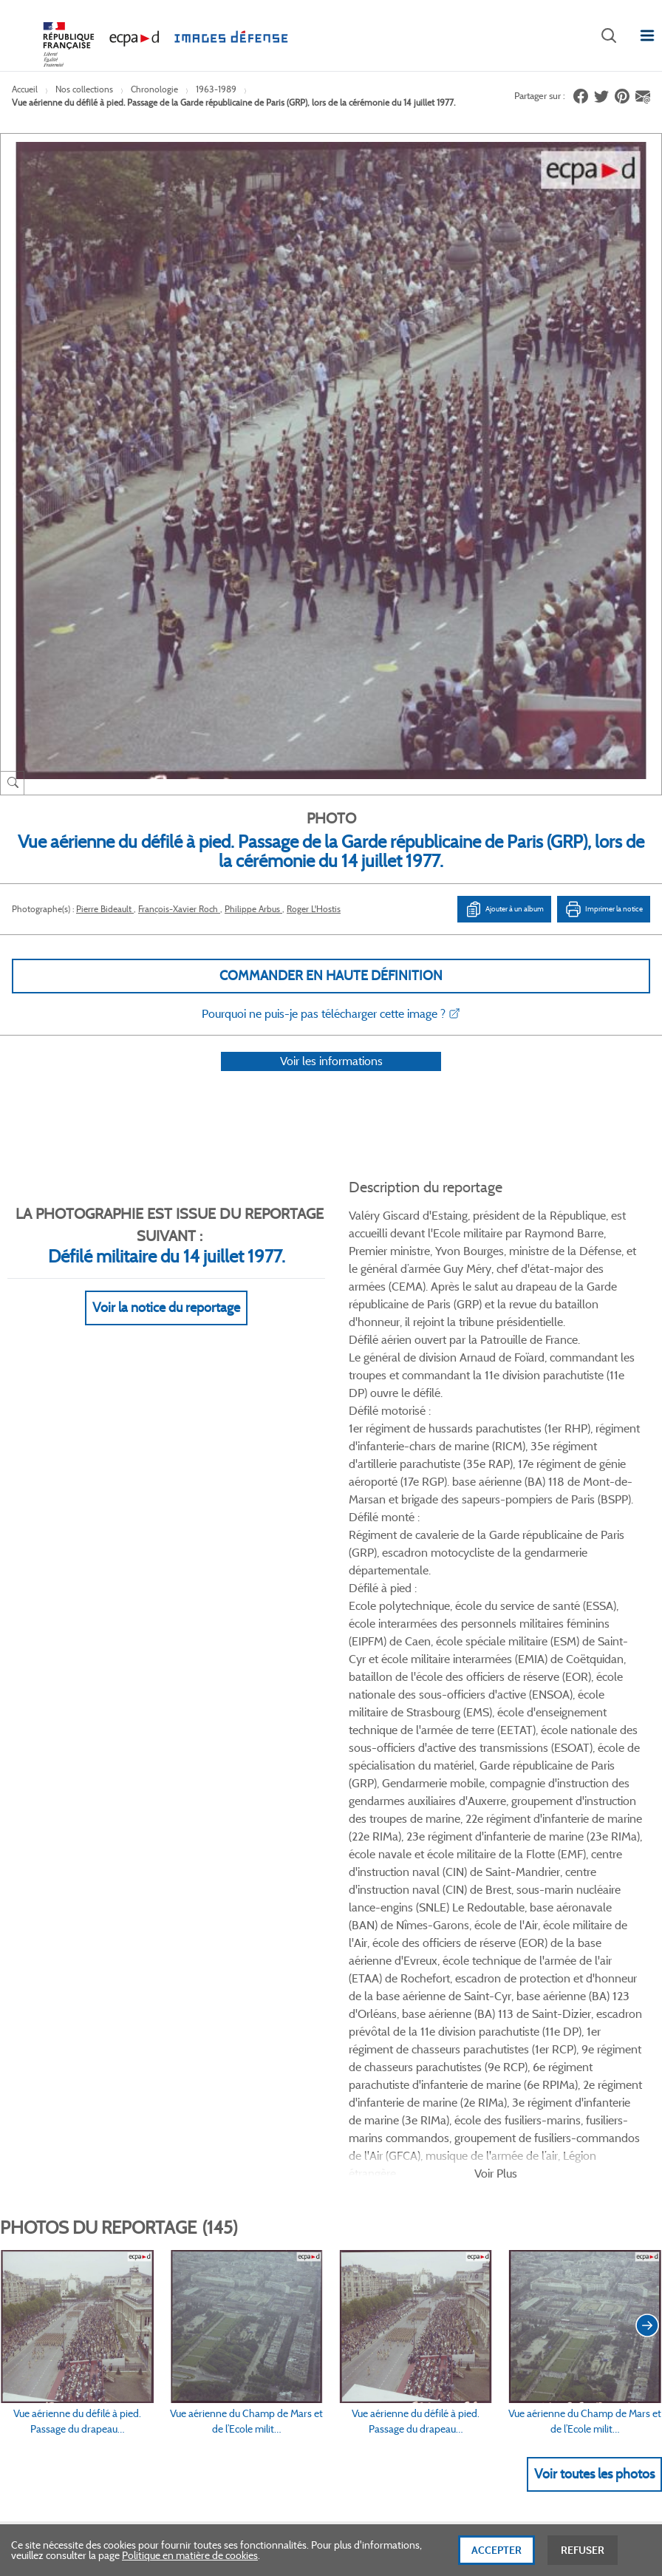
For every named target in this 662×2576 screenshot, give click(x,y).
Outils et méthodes (218, 2035)
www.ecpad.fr (52, 2010)
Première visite (515, 1985)
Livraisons (198, 1985)
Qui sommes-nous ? (66, 1961)
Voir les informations (331, 1080)
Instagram (627, 1864)
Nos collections (84, 89)
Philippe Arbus (253, 908)
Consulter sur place (64, 1985)
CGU (340, 1985)
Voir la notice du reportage (166, 1327)
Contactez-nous (519, 2035)
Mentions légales (366, 2035)
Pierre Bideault (105, 908)
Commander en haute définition (331, 976)
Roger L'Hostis (314, 908)
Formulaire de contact (78, 2271)
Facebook (516, 1864)
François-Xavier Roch (179, 908)
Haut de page (557, 2312)
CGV (339, 1961)
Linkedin (590, 1864)
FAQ (185, 1961)
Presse (497, 2060)
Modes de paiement (219, 2010)
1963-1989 (216, 89)
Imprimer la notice (603, 909)
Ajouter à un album (504, 909)
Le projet (502, 1961)
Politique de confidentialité (388, 2010)
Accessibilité (202, 2060)
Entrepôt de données (530, 2010)
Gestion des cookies (373, 2060)
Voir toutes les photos (594, 1785)
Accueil (25, 89)
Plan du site (511, 2415)
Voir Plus (495, 1485)
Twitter (553, 1864)
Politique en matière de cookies (190, 2567)
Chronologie (154, 89)
